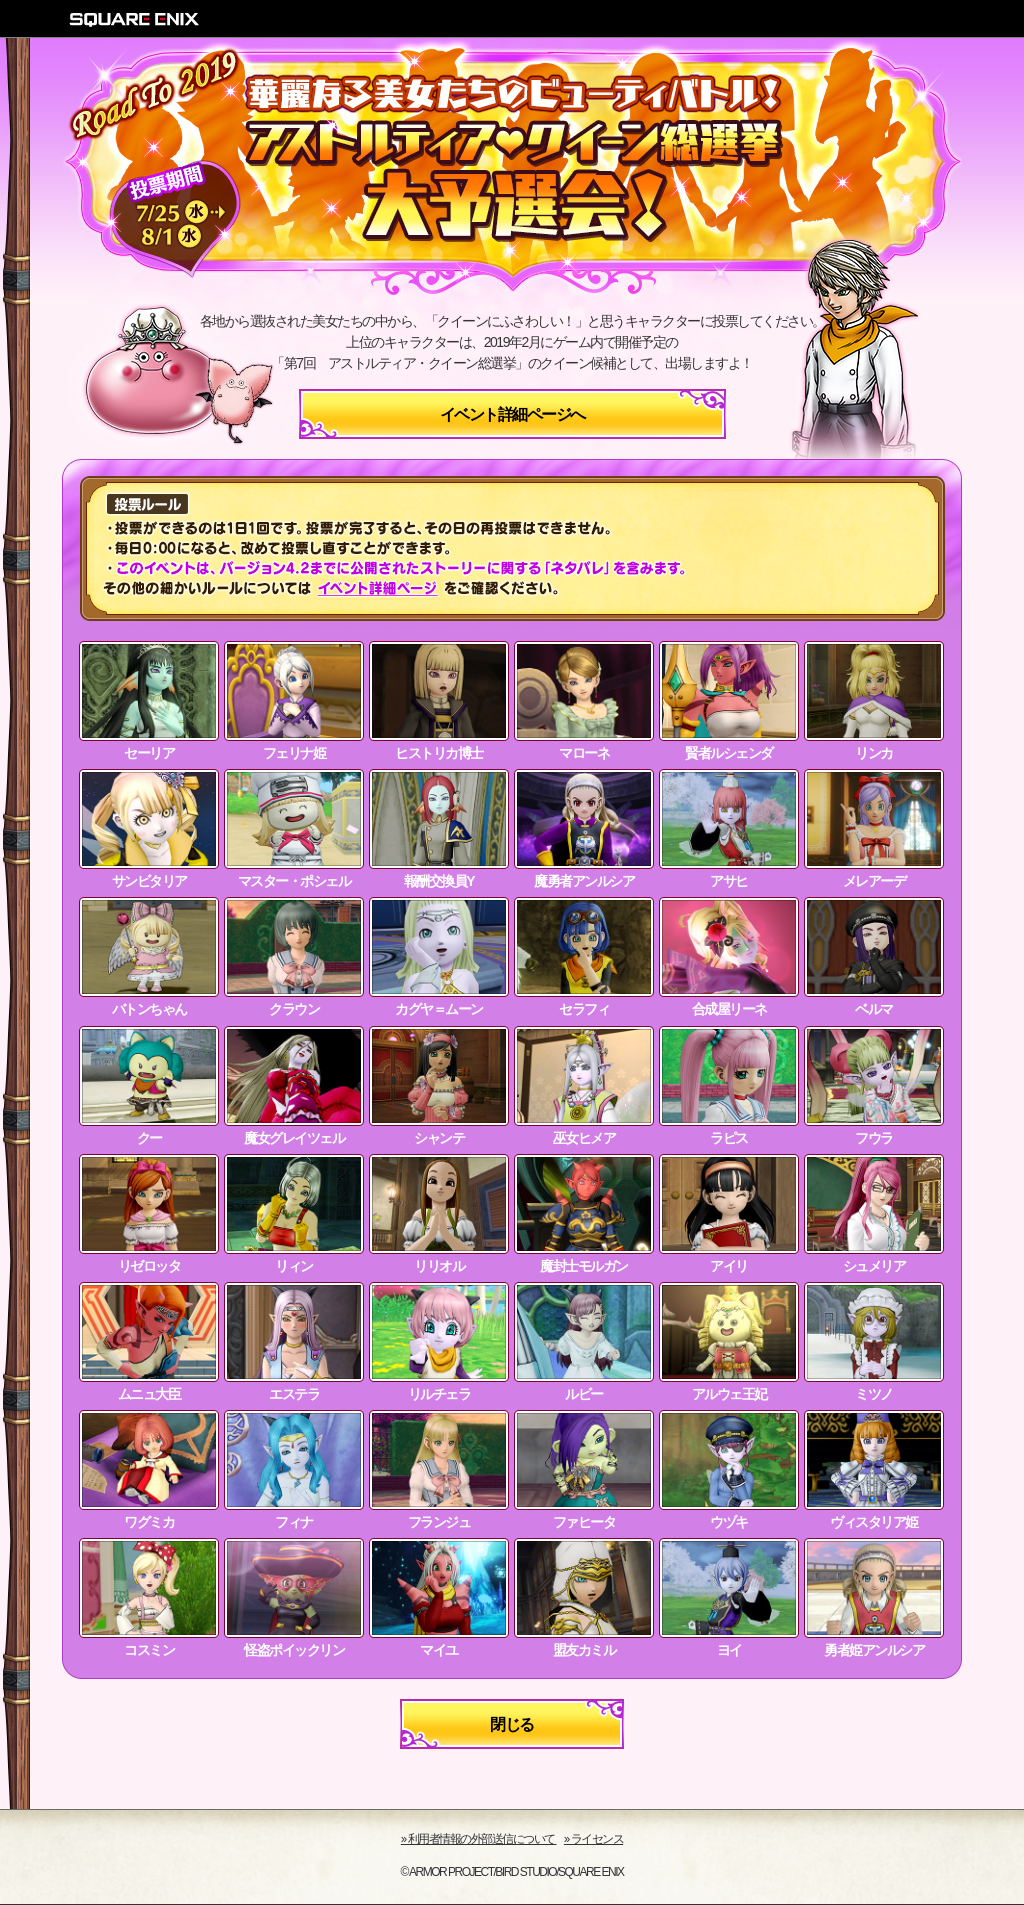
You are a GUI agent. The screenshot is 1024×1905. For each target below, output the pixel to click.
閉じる (512, 1724)
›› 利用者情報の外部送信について (479, 1839)
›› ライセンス (593, 1839)
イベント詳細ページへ (512, 414)
